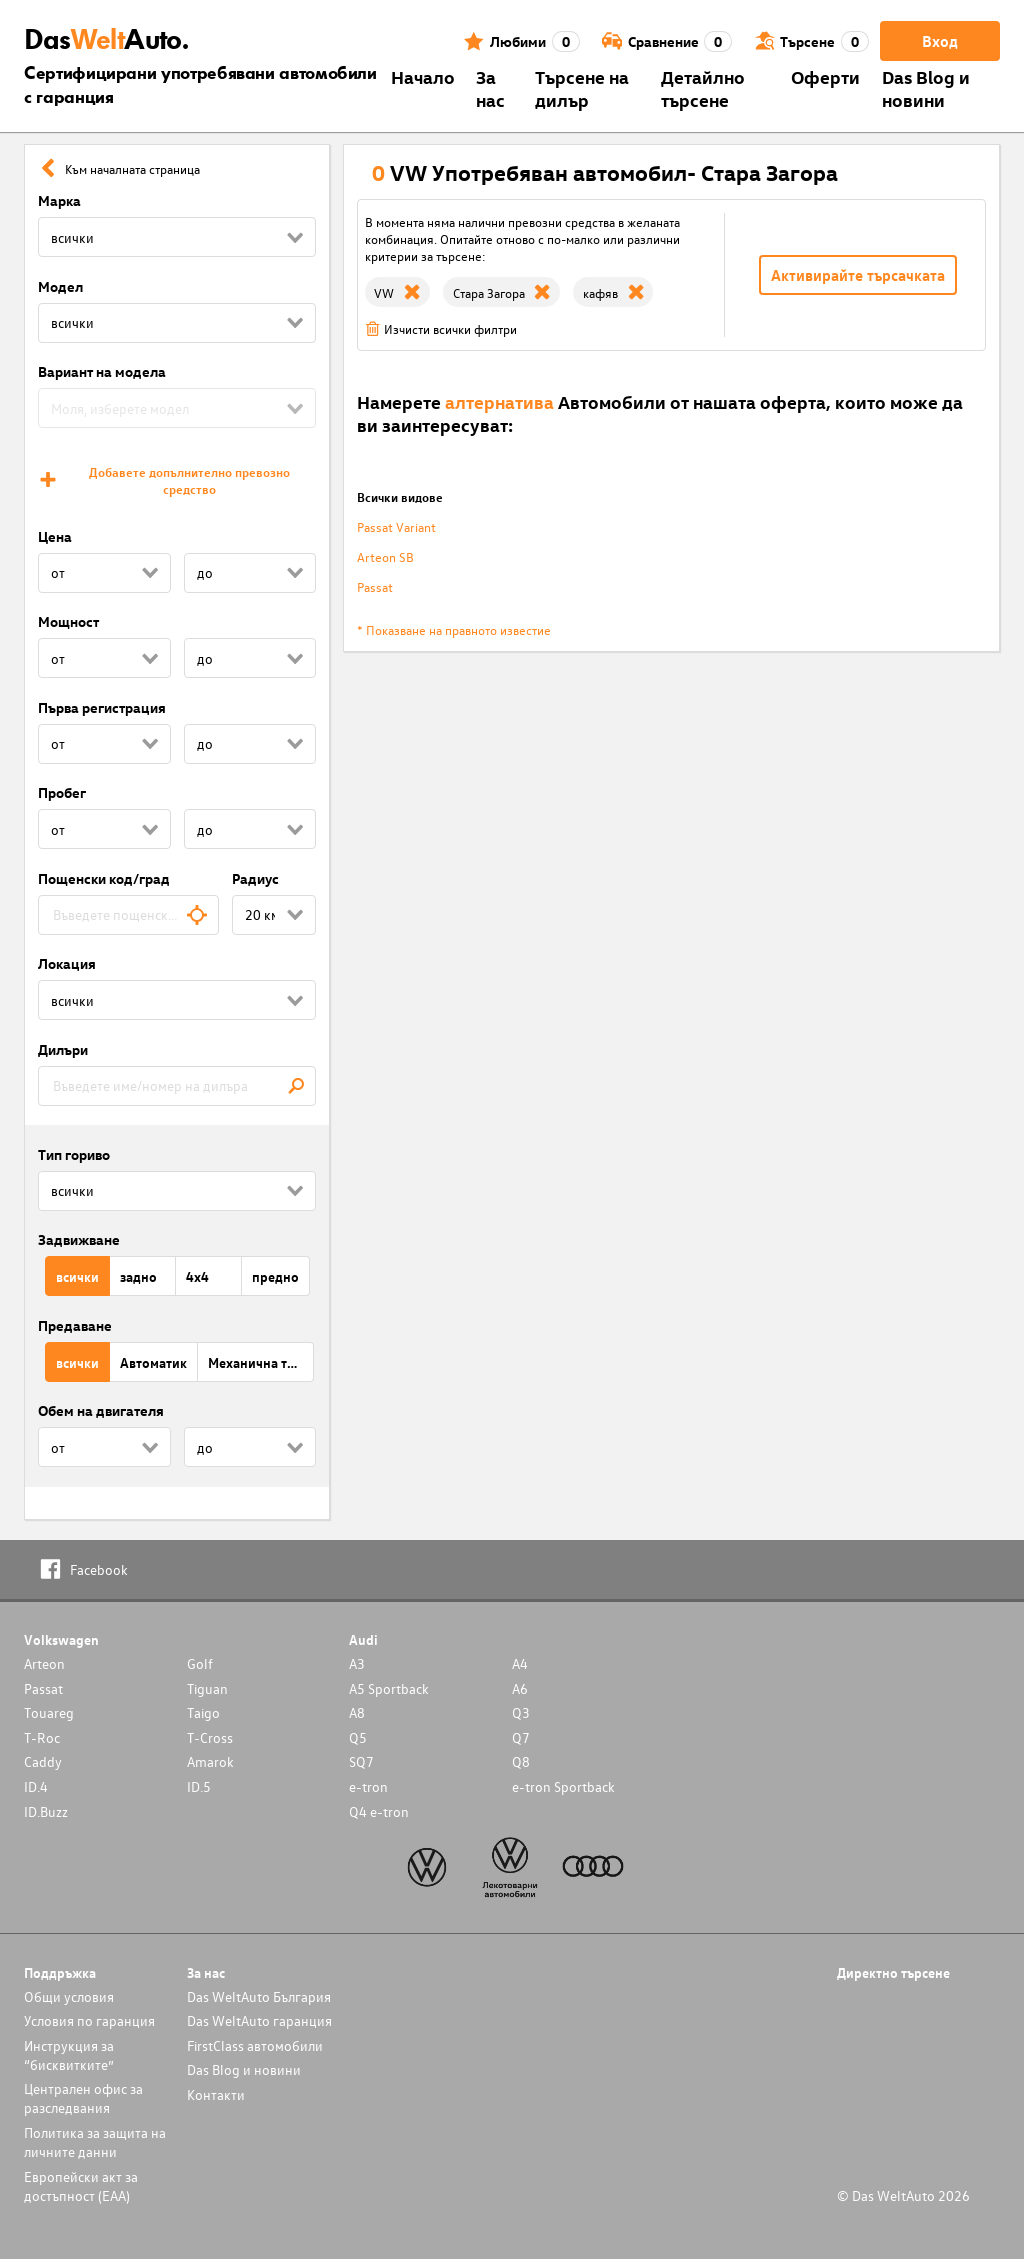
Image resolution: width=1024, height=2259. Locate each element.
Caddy (43, 1761)
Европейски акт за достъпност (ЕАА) (81, 2186)
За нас (490, 88)
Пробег (62, 792)
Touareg (49, 1712)
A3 (357, 1663)
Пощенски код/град (104, 878)
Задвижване (79, 1239)
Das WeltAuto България (259, 1996)
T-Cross (210, 1737)
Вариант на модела (102, 371)
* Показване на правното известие (454, 629)
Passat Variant (396, 526)
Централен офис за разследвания (83, 2098)
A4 (520, 1663)
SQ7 (361, 1761)
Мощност (68, 621)
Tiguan (207, 1688)
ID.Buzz (46, 1811)
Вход (940, 41)
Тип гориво (74, 1154)
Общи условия (69, 1996)
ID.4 (36, 1786)
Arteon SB (385, 556)
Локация (67, 963)
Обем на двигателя (101, 1410)
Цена (55, 536)
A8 (357, 1712)
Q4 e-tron (379, 1811)
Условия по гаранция (89, 2020)
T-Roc (42, 1737)
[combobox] (128, 915)
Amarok (210, 1761)
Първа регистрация (102, 707)
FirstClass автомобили (255, 2045)
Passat (375, 586)
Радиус (255, 878)
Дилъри (63, 1049)
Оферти (825, 76)
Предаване (75, 1325)
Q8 (521, 1761)
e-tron (368, 1786)
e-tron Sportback (563, 1786)
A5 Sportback (389, 1688)
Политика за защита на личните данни (95, 2142)
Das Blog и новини (926, 88)
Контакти (216, 2094)
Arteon (44, 1663)
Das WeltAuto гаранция (259, 2020)
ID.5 (199, 1786)
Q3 (521, 1712)
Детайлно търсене (703, 88)
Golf (200, 1663)
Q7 (521, 1737)
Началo (423, 76)
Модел (60, 286)
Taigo (203, 1712)
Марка (59, 200)
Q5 (358, 1737)
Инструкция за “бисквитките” (69, 2055)
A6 (520, 1688)
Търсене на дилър (582, 88)
